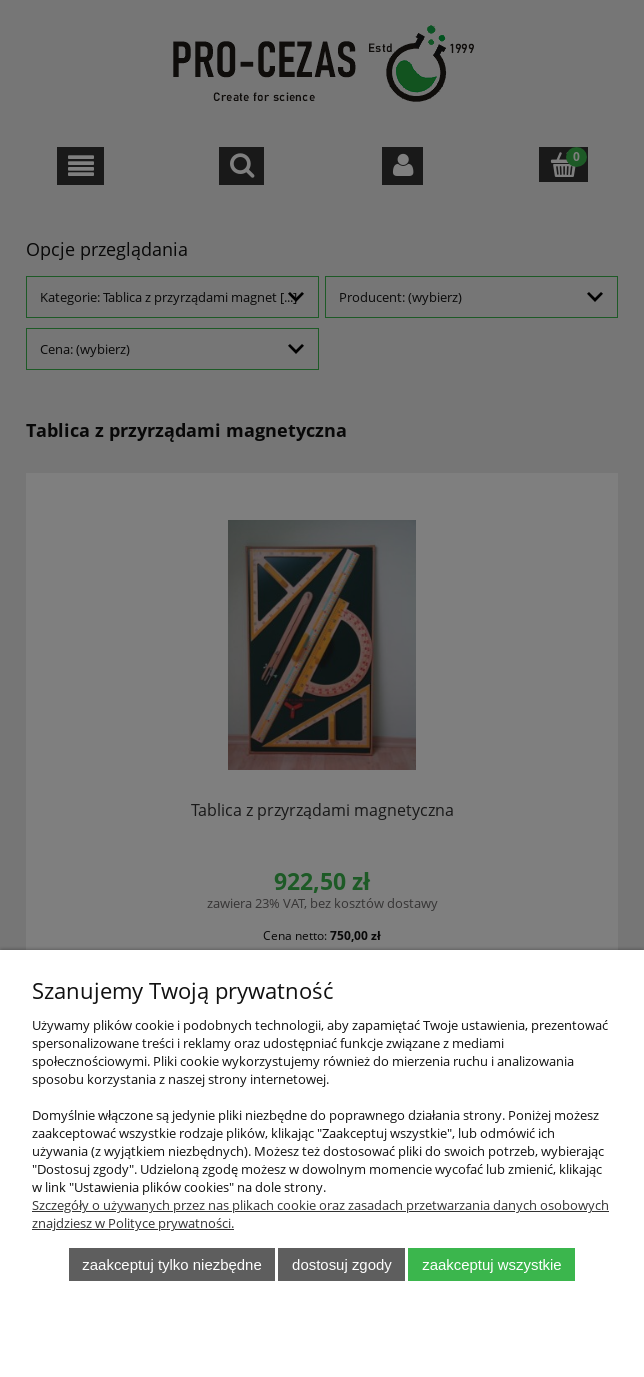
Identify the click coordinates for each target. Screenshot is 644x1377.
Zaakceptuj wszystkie (491, 1264)
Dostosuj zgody (342, 1264)
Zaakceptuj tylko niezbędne (171, 1264)
